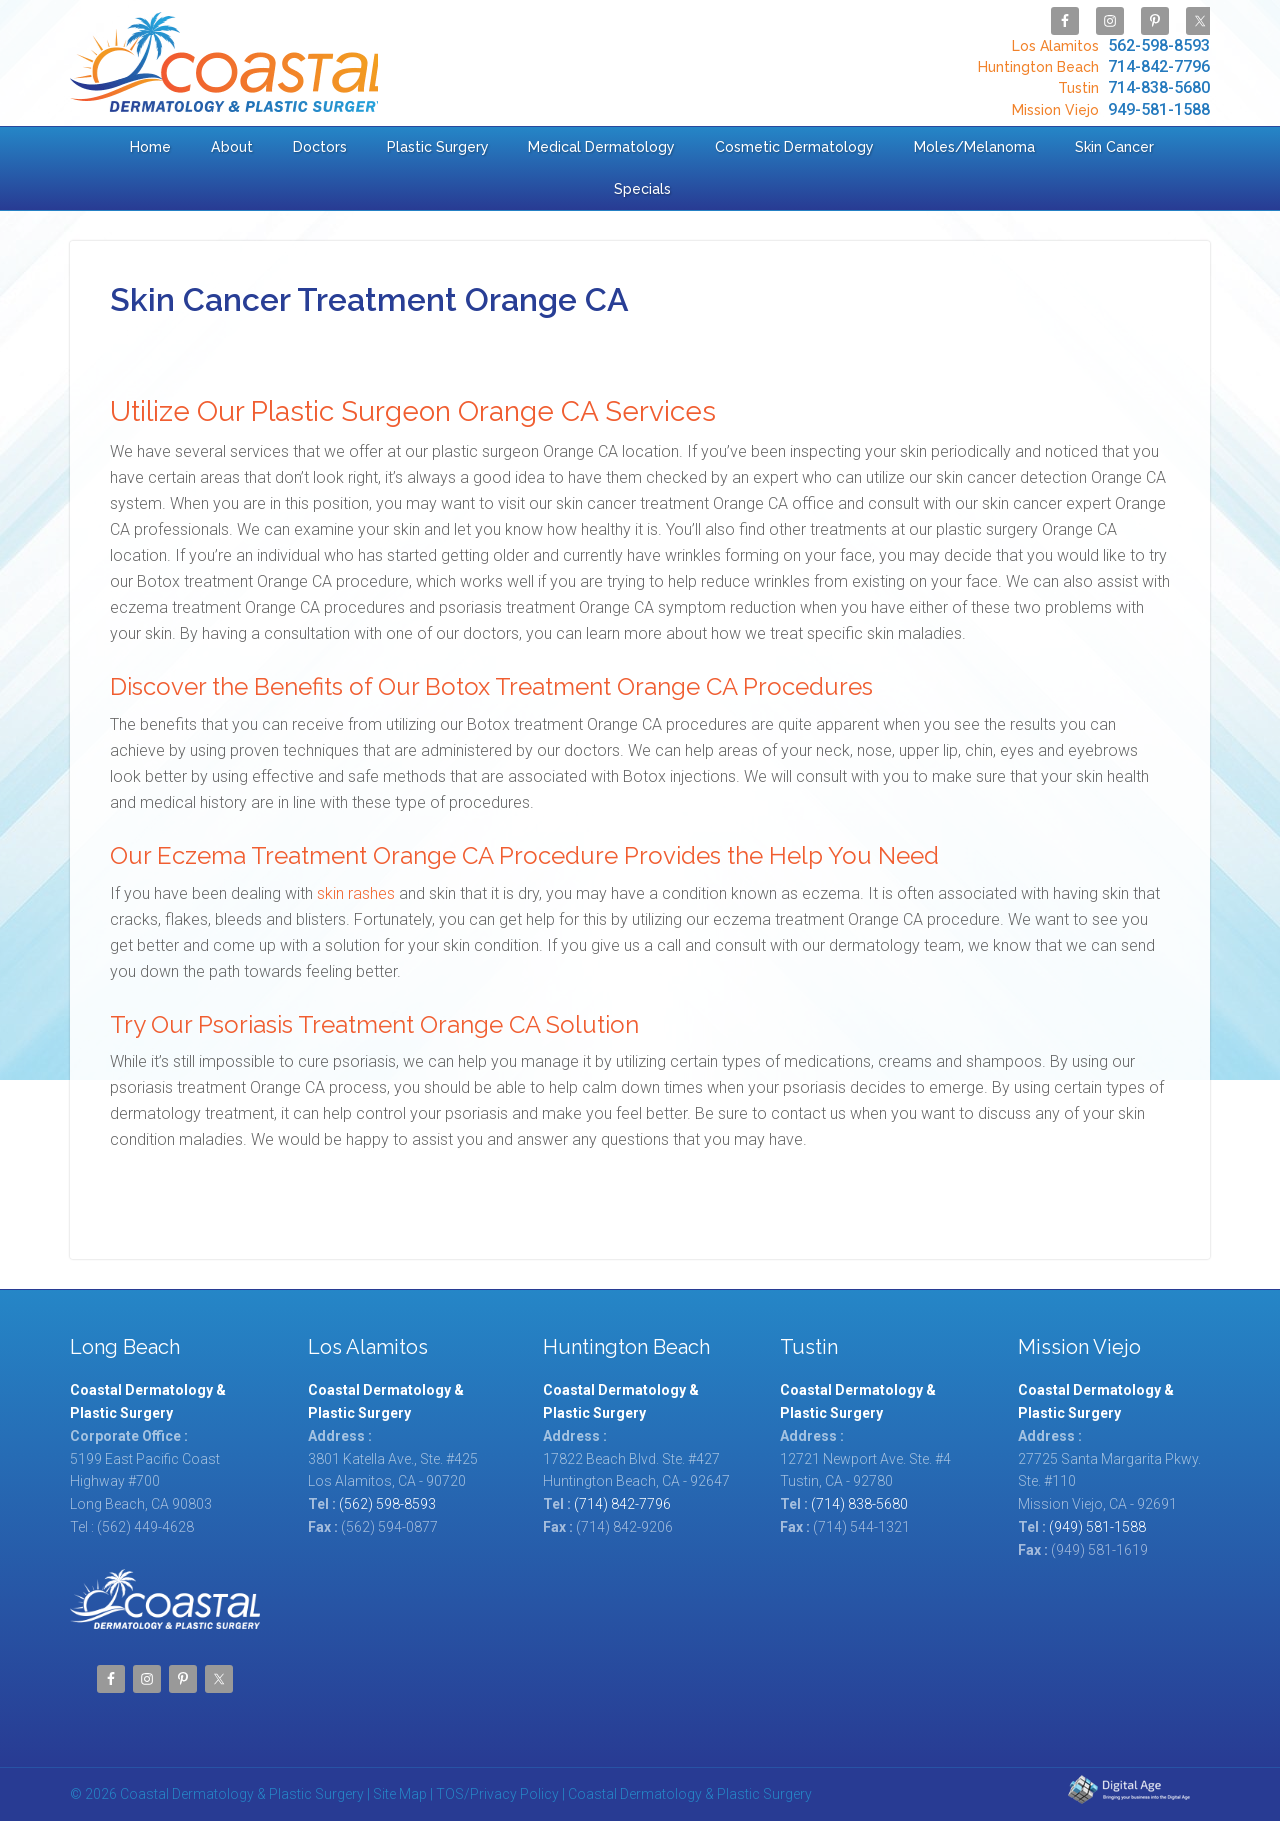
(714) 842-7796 (622, 1504)
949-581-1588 (1108, 108)
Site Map (400, 1794)
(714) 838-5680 (859, 1504)
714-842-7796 (1091, 66)
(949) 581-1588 (1097, 1527)
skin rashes (356, 893)
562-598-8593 (1108, 45)
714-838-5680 (1131, 87)
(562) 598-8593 (387, 1504)
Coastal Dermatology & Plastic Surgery (228, 62)
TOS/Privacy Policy (497, 1794)
